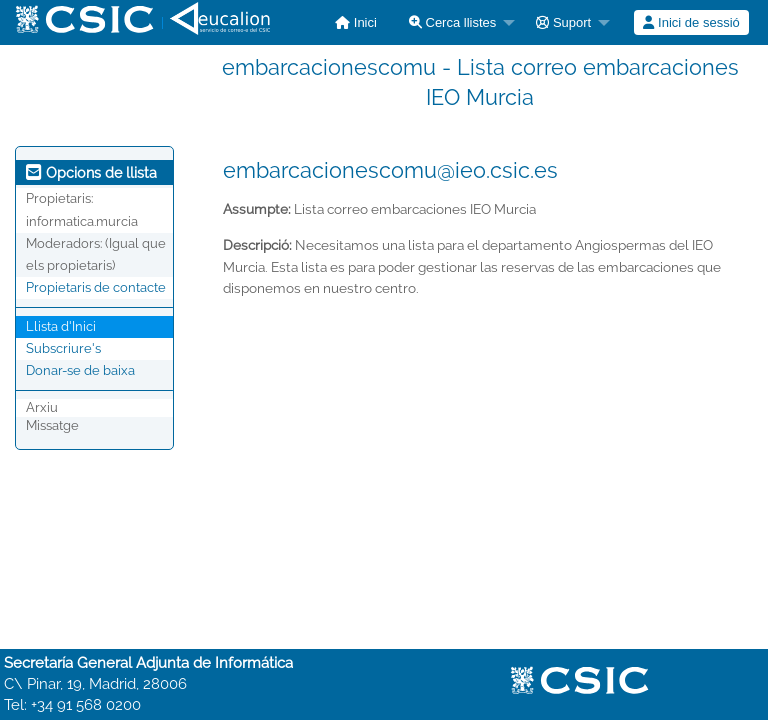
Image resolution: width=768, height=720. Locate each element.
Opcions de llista (91, 173)
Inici (356, 22)
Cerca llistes (452, 22)
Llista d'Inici (61, 326)
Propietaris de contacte (96, 287)
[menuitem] (356, 22)
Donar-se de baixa (80, 370)
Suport (563, 22)
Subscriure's (63, 348)
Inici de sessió (691, 22)
